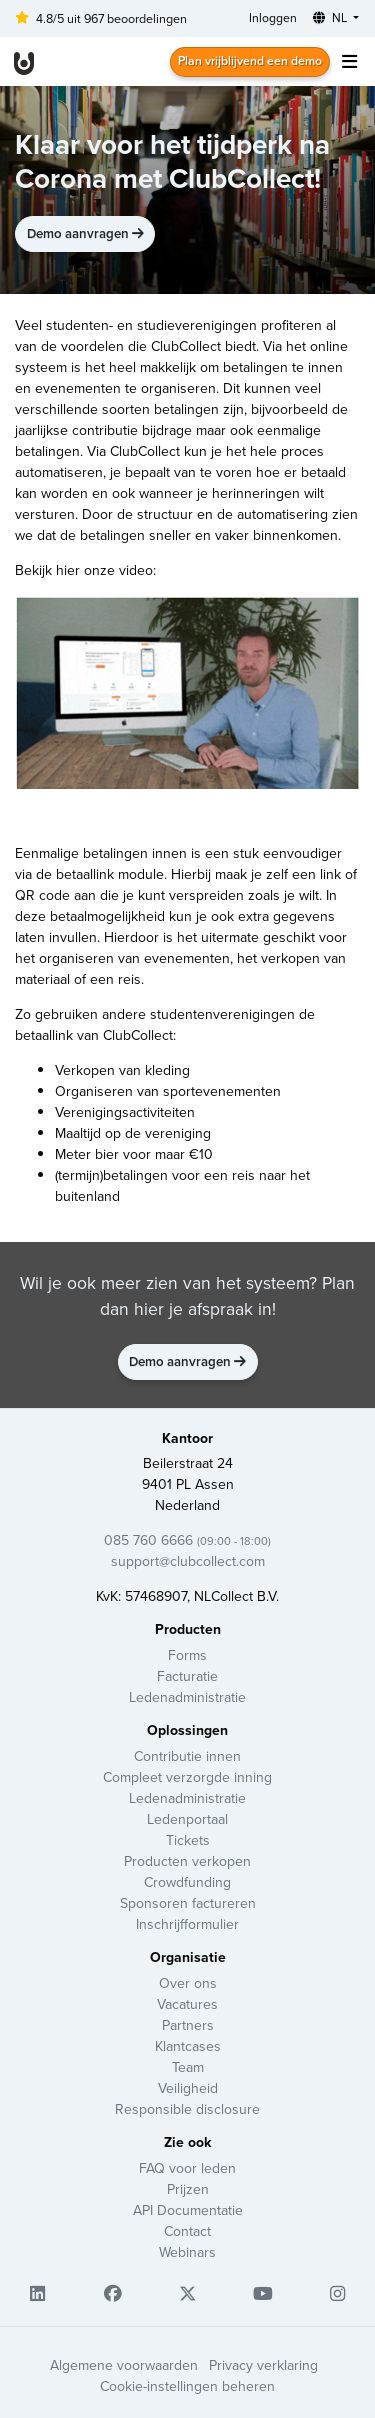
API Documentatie (188, 2210)
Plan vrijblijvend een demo (250, 60)
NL (331, 17)
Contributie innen (187, 1756)
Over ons (188, 1983)
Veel (28, 325)
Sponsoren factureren (188, 1903)
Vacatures (187, 2004)
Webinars (187, 2252)
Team (188, 2067)
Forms (187, 1655)
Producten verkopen (187, 1861)
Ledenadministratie (187, 1697)
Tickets (188, 1840)
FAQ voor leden (187, 2168)
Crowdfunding (187, 1882)
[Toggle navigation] (349, 61)
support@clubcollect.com (188, 1561)
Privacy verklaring (263, 2365)
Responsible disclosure (187, 2109)
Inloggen (273, 17)
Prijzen (188, 2189)
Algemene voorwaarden (124, 2365)
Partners (188, 2025)
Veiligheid (188, 2088)
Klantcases (188, 2046)
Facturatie (187, 1676)
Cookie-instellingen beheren (187, 2386)
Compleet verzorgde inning (187, 1777)
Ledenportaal (187, 1819)
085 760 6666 (187, 1540)
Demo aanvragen (85, 233)
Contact (187, 2231)
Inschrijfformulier (187, 1924)
